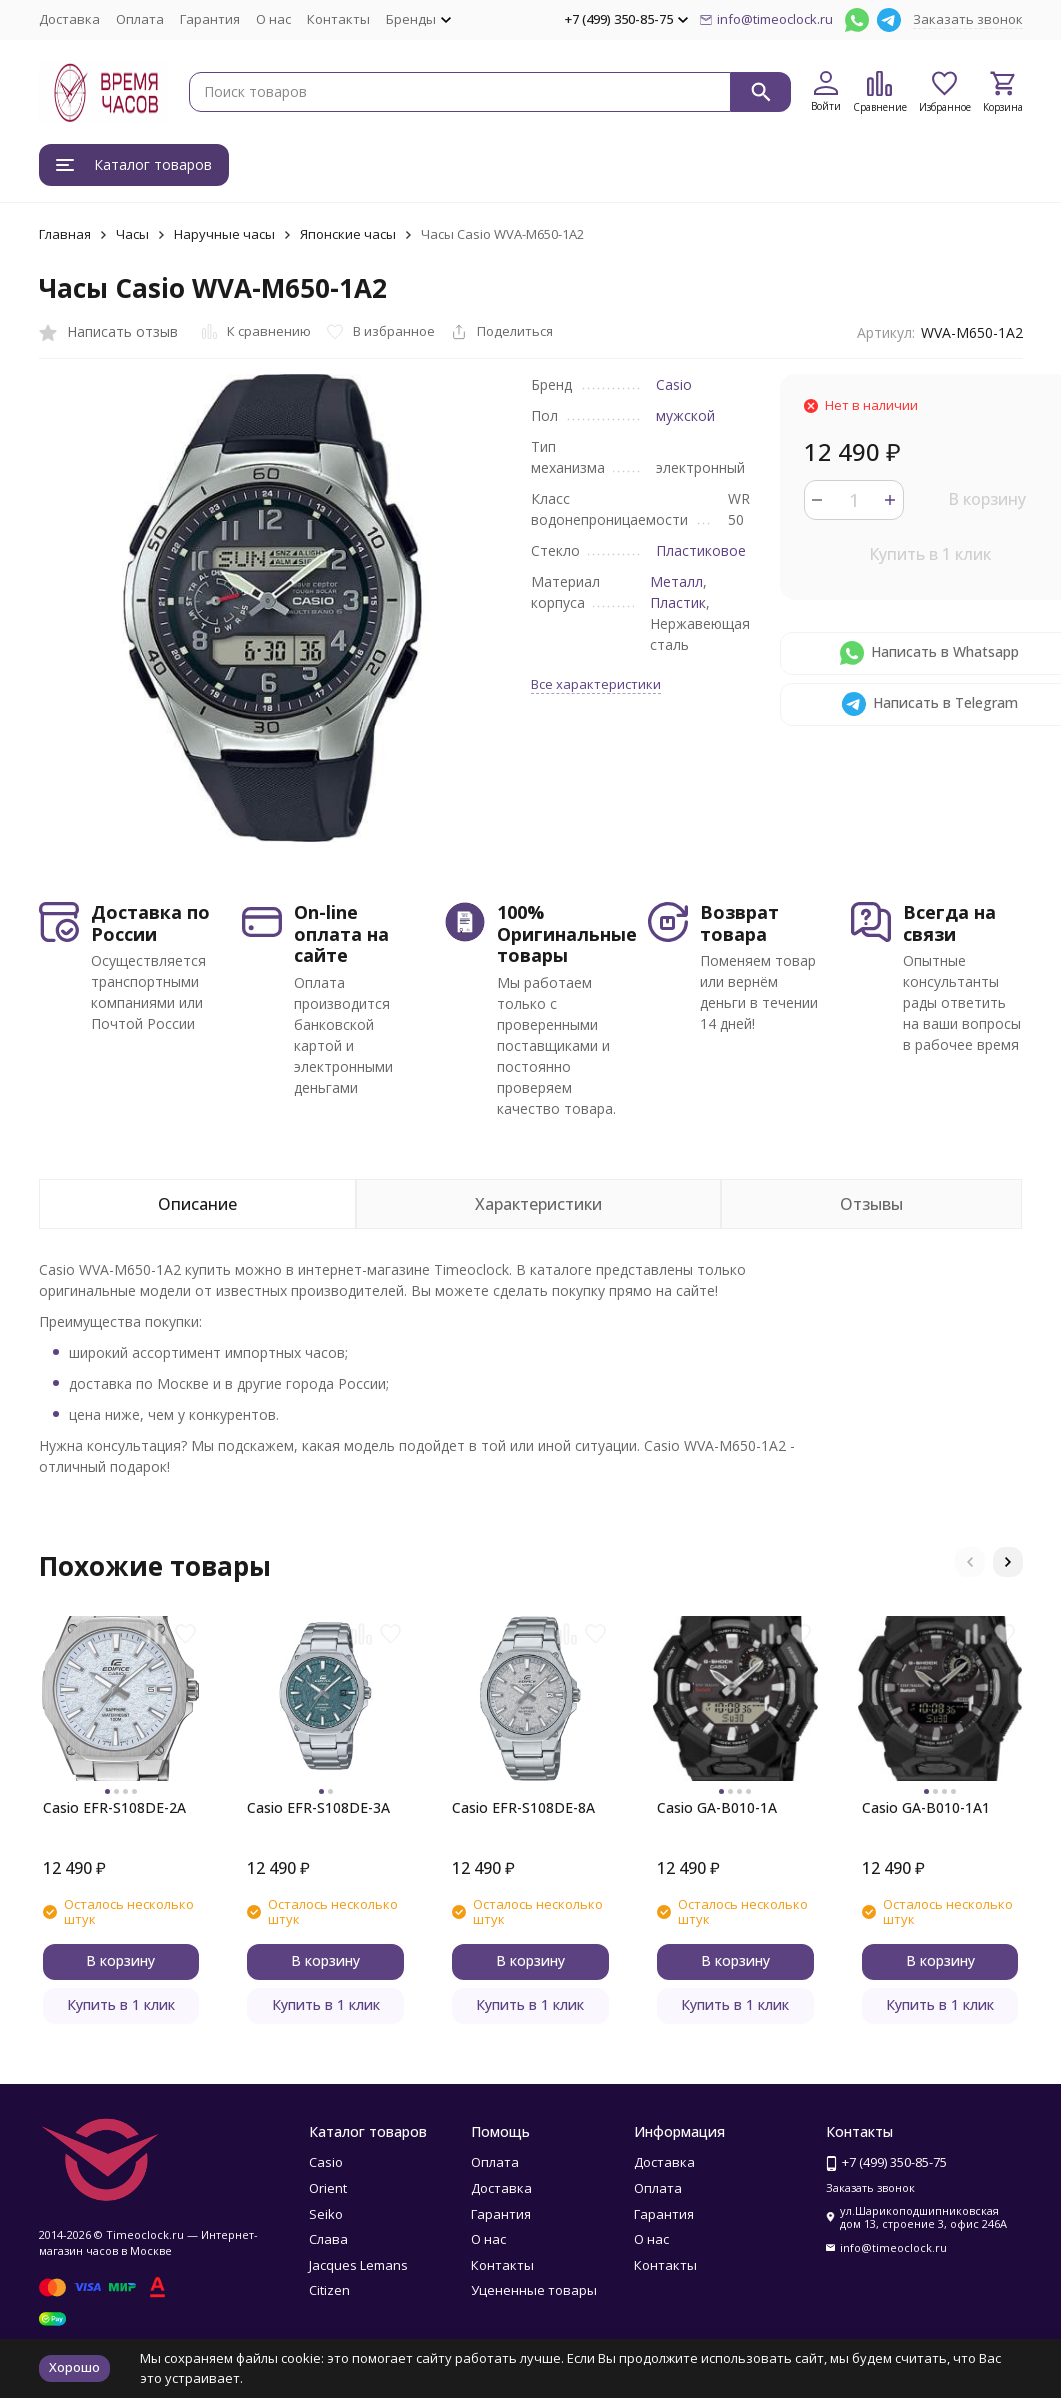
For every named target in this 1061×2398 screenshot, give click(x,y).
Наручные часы (224, 234)
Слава (328, 2239)
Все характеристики (596, 684)
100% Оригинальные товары (567, 933)
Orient (328, 2188)
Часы (132, 234)
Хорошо (74, 2367)
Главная (65, 234)
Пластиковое (701, 550)
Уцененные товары (534, 2290)
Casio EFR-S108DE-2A (114, 1807)
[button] (970, 1562)
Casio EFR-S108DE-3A (318, 1807)
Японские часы (348, 234)
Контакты (338, 19)
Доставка (69, 19)
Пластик (678, 602)
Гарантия (210, 19)
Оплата (140, 19)
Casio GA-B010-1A (717, 1807)
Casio (674, 384)
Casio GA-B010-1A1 (926, 1807)
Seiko (326, 2214)
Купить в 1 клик (930, 554)
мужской (685, 415)
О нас (273, 19)
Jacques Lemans (358, 2265)
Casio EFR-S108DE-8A (523, 1807)
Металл (676, 581)
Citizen (329, 2290)
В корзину (987, 499)
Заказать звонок (968, 19)
